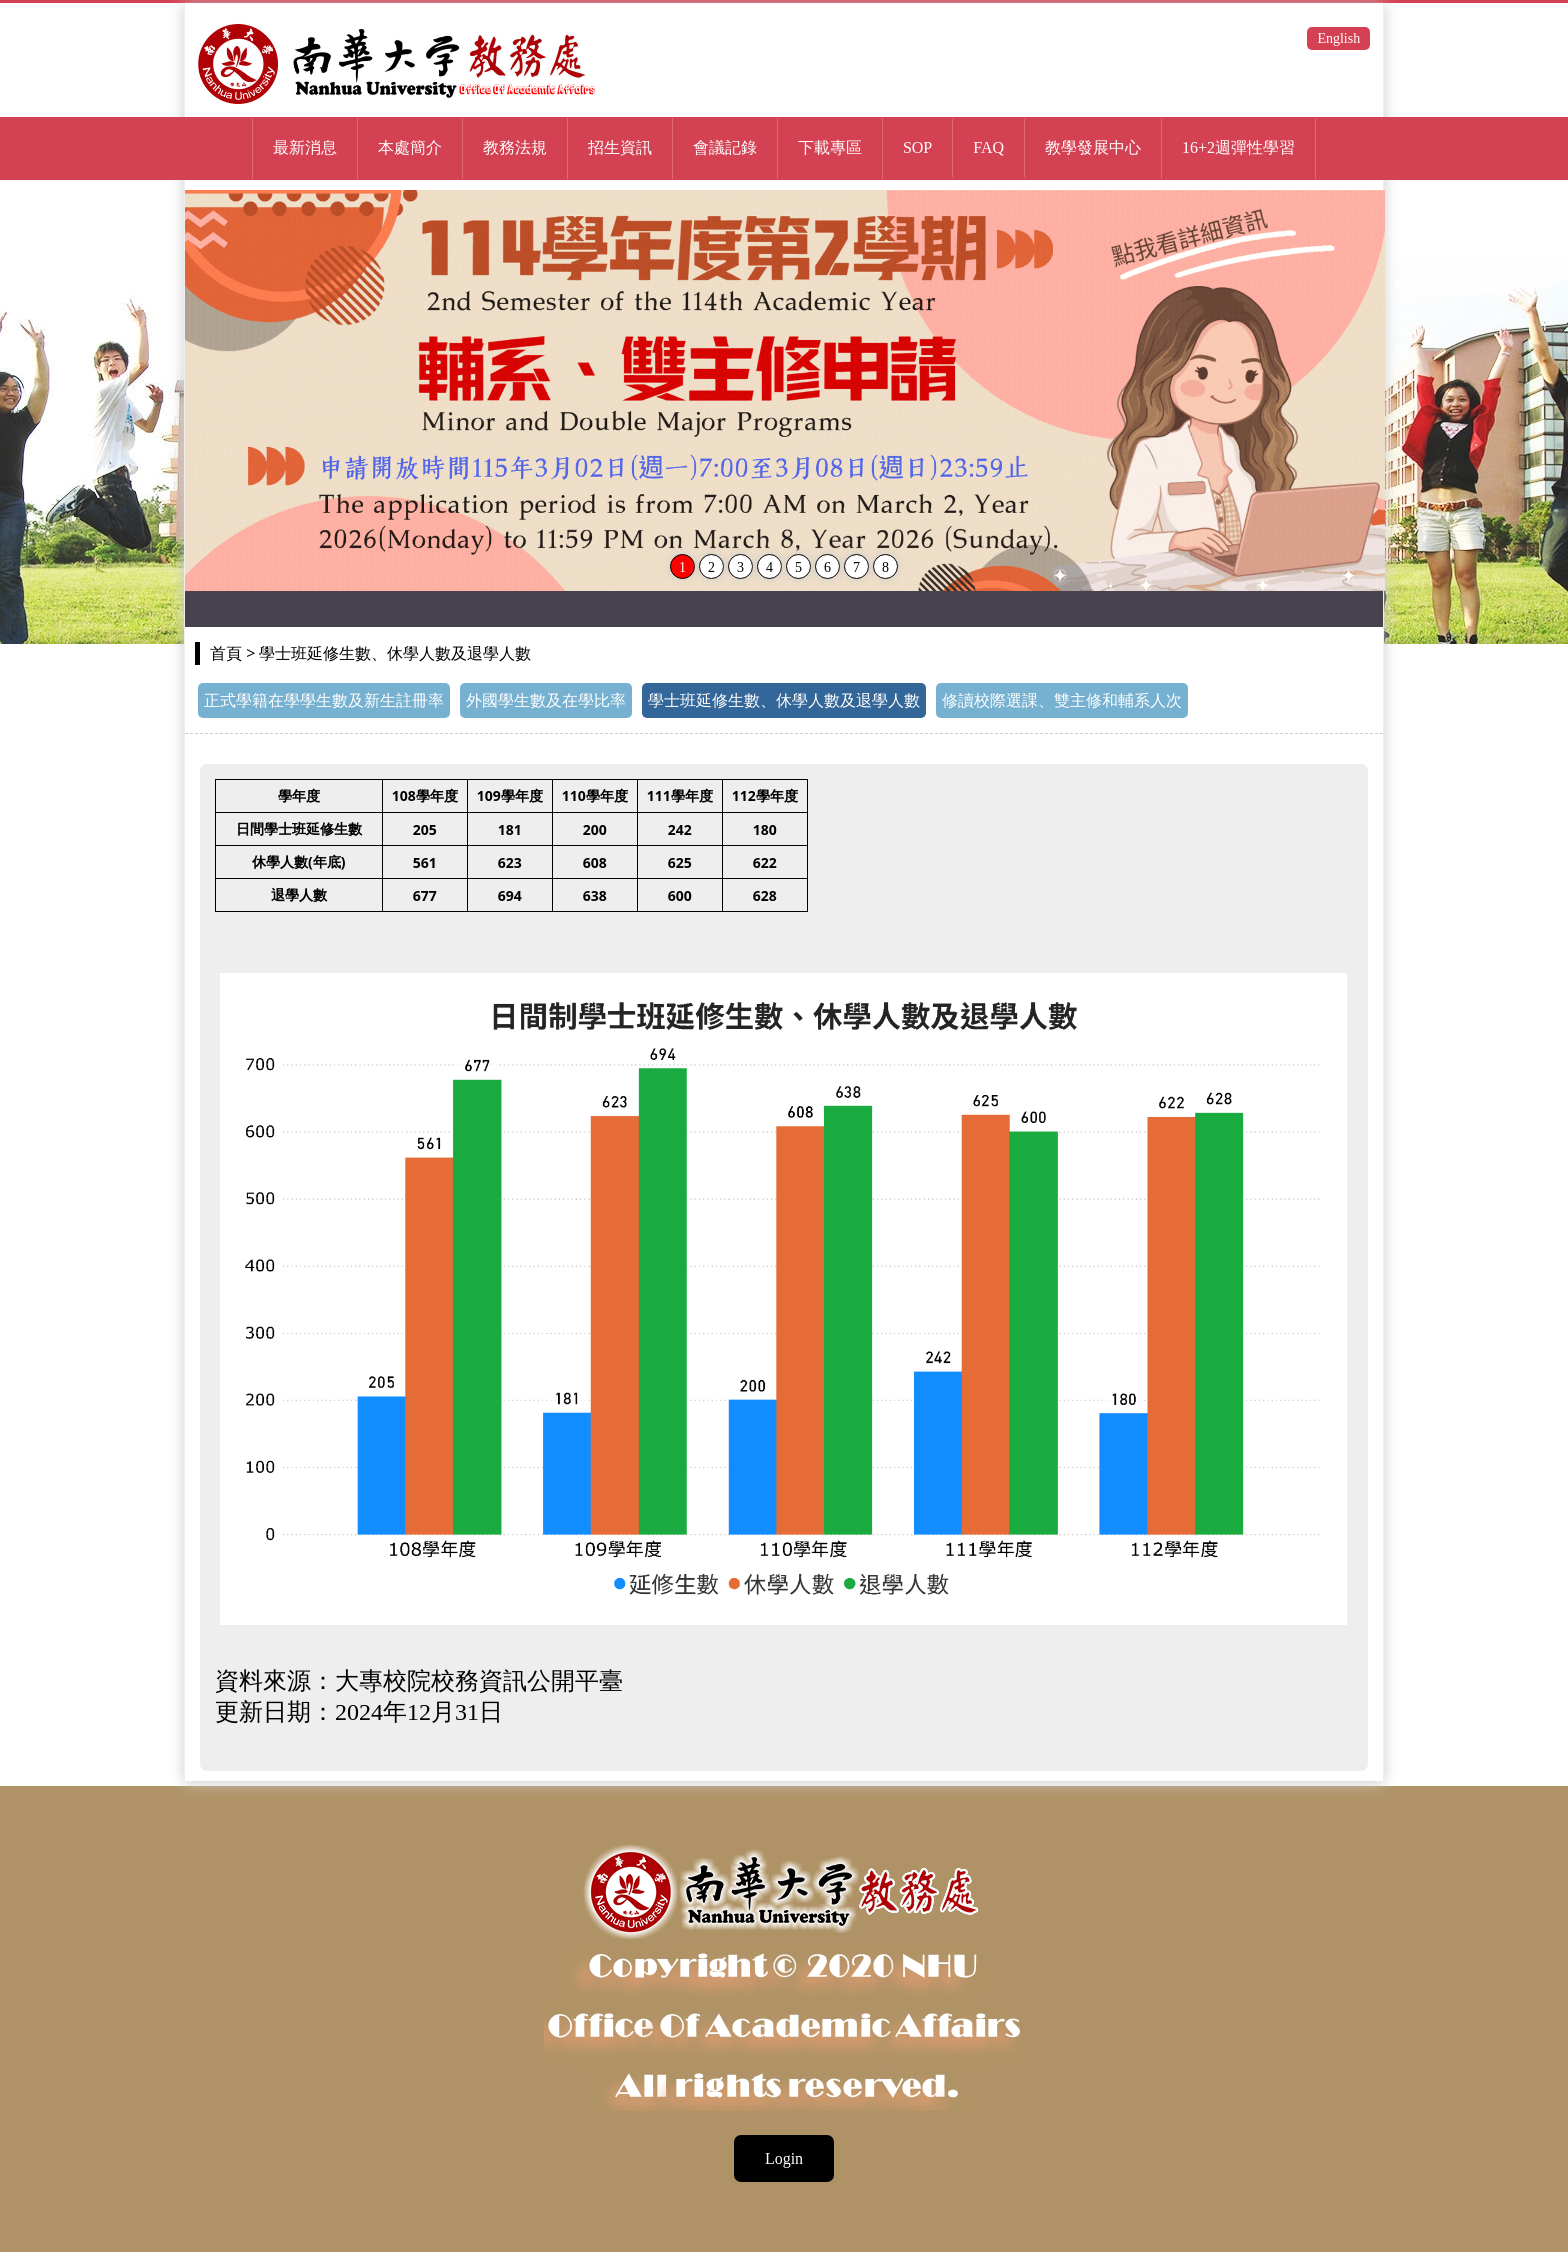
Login (784, 2158)
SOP (917, 147)
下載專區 (830, 147)
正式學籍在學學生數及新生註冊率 (324, 700)
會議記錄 (725, 147)
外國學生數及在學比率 (546, 700)
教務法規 (515, 147)
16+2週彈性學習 (1238, 147)
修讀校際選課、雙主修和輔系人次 (1062, 700)
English (1338, 38)
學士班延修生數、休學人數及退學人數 (784, 700)
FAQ (988, 147)
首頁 (226, 653)
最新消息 (305, 147)
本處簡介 (410, 147)
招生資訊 (620, 147)
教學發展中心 (1093, 147)
